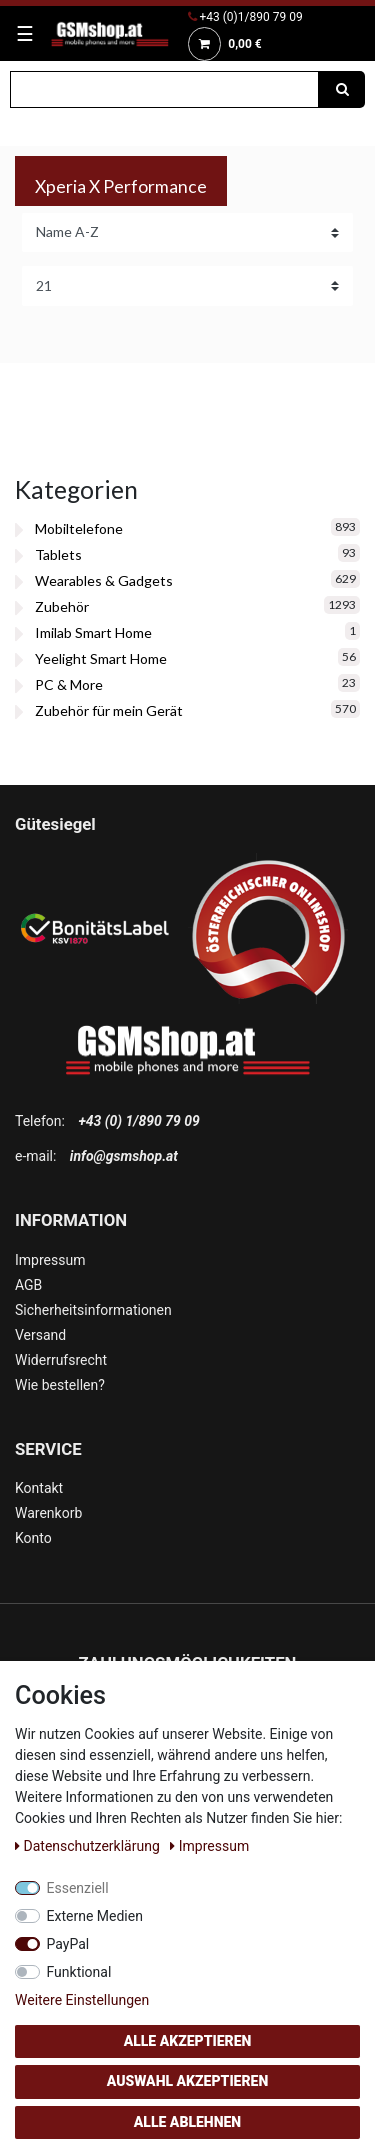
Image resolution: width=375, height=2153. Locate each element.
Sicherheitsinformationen (93, 1310)
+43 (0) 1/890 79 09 (138, 1121)
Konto (33, 1538)
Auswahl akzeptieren (188, 2081)
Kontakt (39, 1488)
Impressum (50, 1260)
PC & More (69, 684)
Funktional (79, 1972)
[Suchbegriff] (164, 89)
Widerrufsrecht (61, 1360)
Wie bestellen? (60, 1385)
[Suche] (342, 89)
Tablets (58, 554)
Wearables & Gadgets (104, 580)
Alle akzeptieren (188, 2041)
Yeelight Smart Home (101, 658)
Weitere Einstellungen (82, 2000)
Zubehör (62, 606)
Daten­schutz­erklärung (89, 1846)
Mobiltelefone (79, 528)
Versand (40, 1335)
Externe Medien (95, 1916)
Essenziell (78, 1888)
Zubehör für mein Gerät (109, 710)
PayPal (68, 1944)
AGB (28, 1285)
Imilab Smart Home (93, 632)
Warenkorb (48, 1513)
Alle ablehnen (187, 2122)
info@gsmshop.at (124, 1156)
